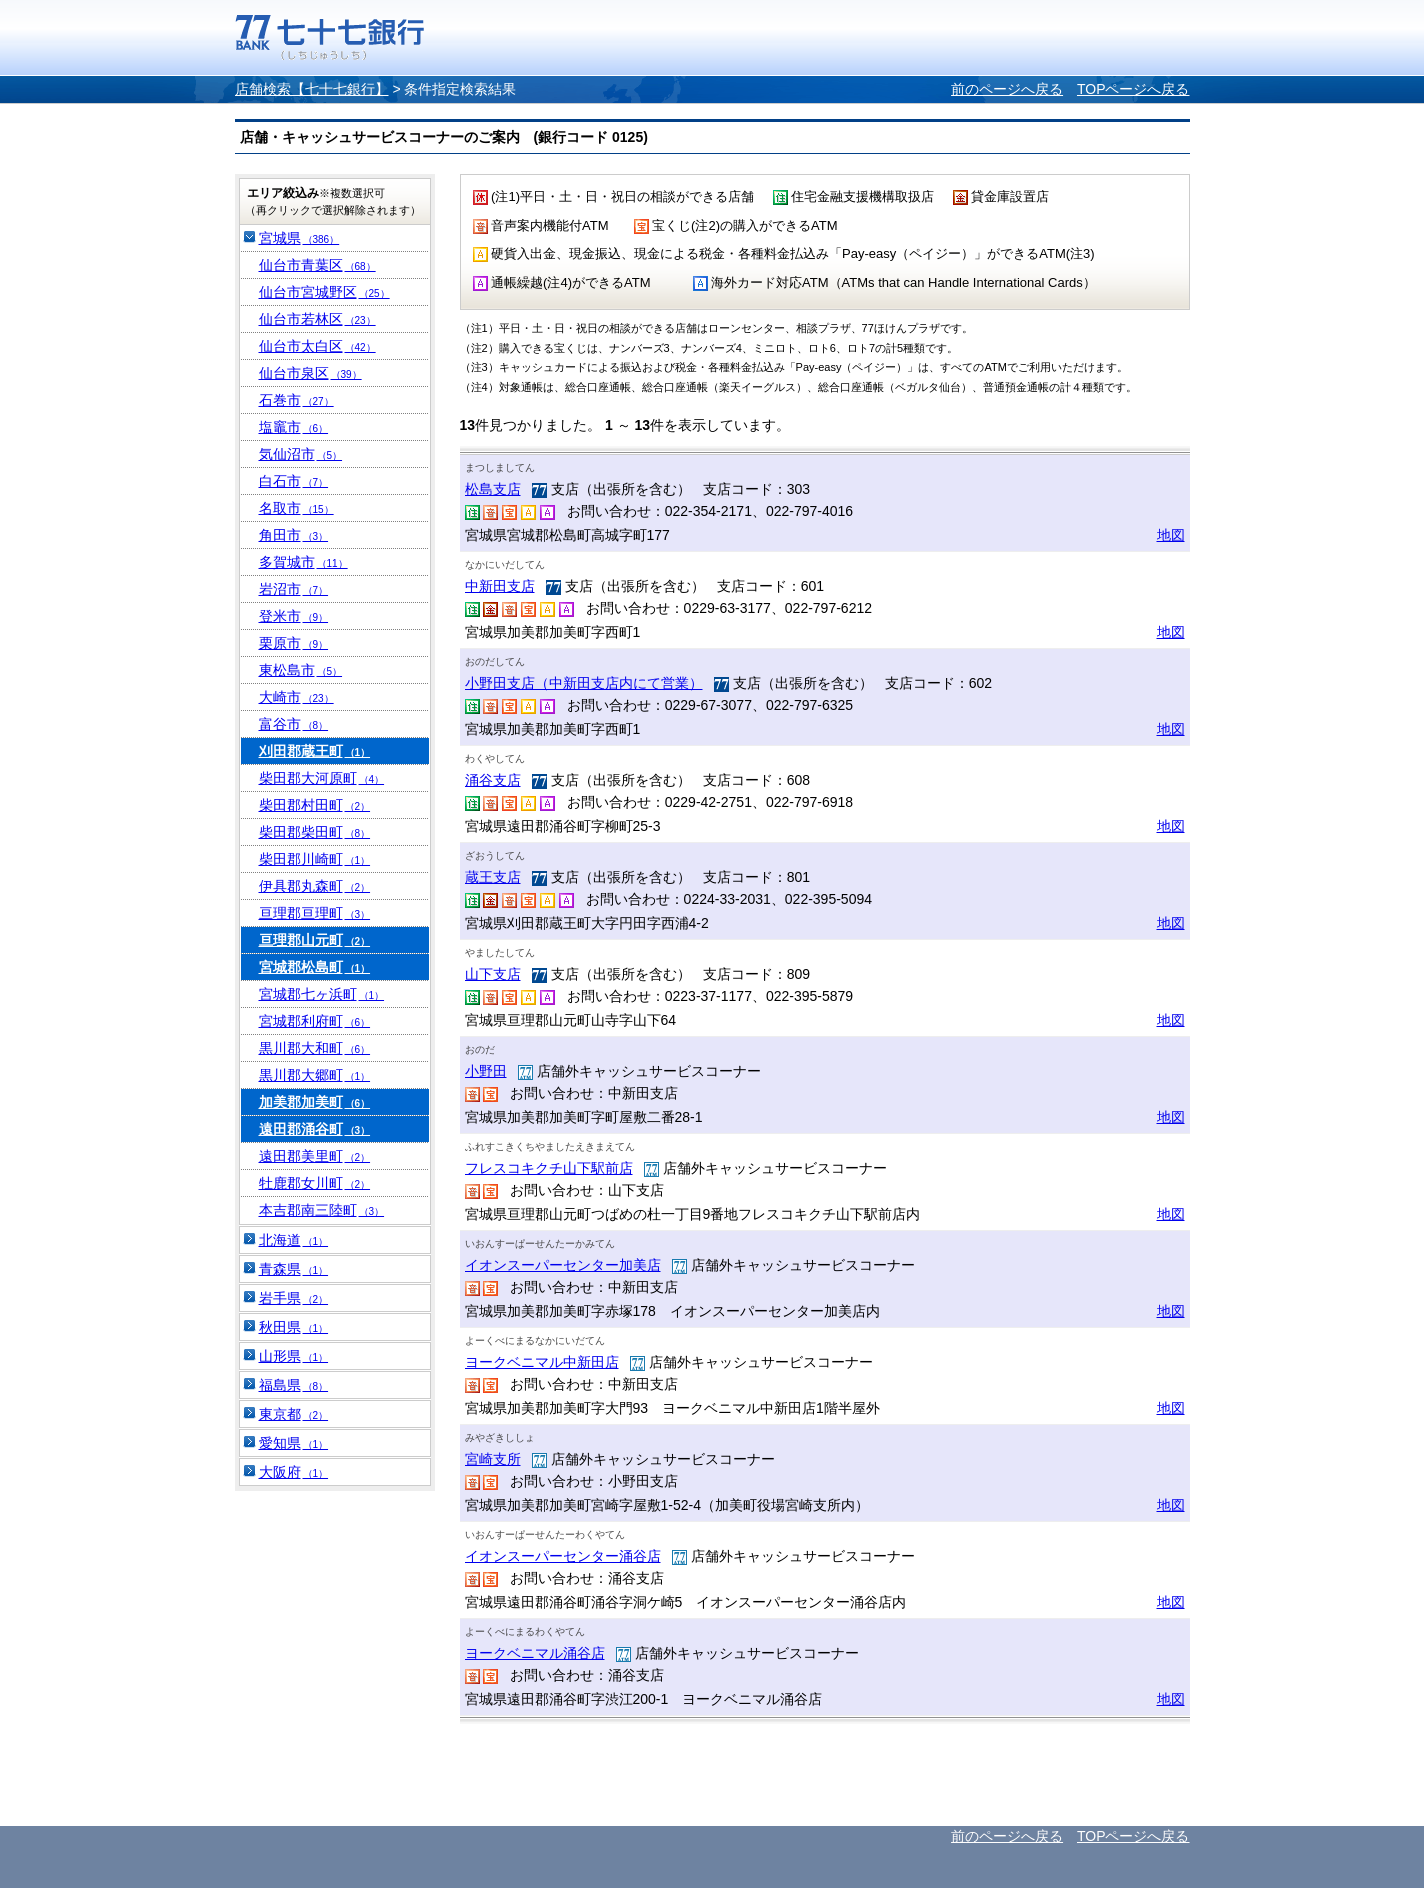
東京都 (294, 1414)
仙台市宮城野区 (324, 292)
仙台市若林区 (317, 319)
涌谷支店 (493, 780)
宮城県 (299, 238)
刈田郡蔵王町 (315, 751)
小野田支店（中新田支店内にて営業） (584, 683)
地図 (1171, 535)
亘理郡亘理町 (315, 913)
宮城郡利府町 (315, 1021)
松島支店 (493, 489)
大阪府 (294, 1472)
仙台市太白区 (317, 346)
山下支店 (493, 974)
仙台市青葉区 (317, 265)
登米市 (294, 616)
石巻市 (296, 400)
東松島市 (301, 670)
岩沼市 (294, 589)
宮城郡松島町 (315, 967)
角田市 (294, 535)
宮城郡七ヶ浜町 (322, 994)
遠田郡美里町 (315, 1156)
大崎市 (296, 697)
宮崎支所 (493, 1459)
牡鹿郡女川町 (315, 1183)
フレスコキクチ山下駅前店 (549, 1168)
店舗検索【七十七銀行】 (312, 89)
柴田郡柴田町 (315, 832)
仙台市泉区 (310, 373)
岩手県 (294, 1298)
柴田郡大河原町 (322, 778)
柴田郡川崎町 (315, 859)
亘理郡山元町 (315, 940)
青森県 (294, 1269)
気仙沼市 (301, 454)
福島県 (294, 1385)
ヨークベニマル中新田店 (542, 1362)
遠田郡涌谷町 (315, 1129)
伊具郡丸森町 (315, 886)
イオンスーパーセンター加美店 (563, 1265)
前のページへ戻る (1007, 89)
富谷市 (294, 724)
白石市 (294, 481)
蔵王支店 (493, 877)
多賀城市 (303, 562)
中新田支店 (500, 586)
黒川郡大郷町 (315, 1075)
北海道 (294, 1240)
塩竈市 (294, 427)
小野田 (486, 1071)
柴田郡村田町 (315, 805)
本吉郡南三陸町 (322, 1210)
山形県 (294, 1356)
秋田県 (294, 1327)
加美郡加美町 (315, 1102)
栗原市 (294, 643)
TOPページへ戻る (1133, 89)
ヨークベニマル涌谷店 (535, 1653)
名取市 (296, 508)
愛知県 (294, 1443)
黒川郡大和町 (315, 1048)
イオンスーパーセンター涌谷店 (563, 1556)
